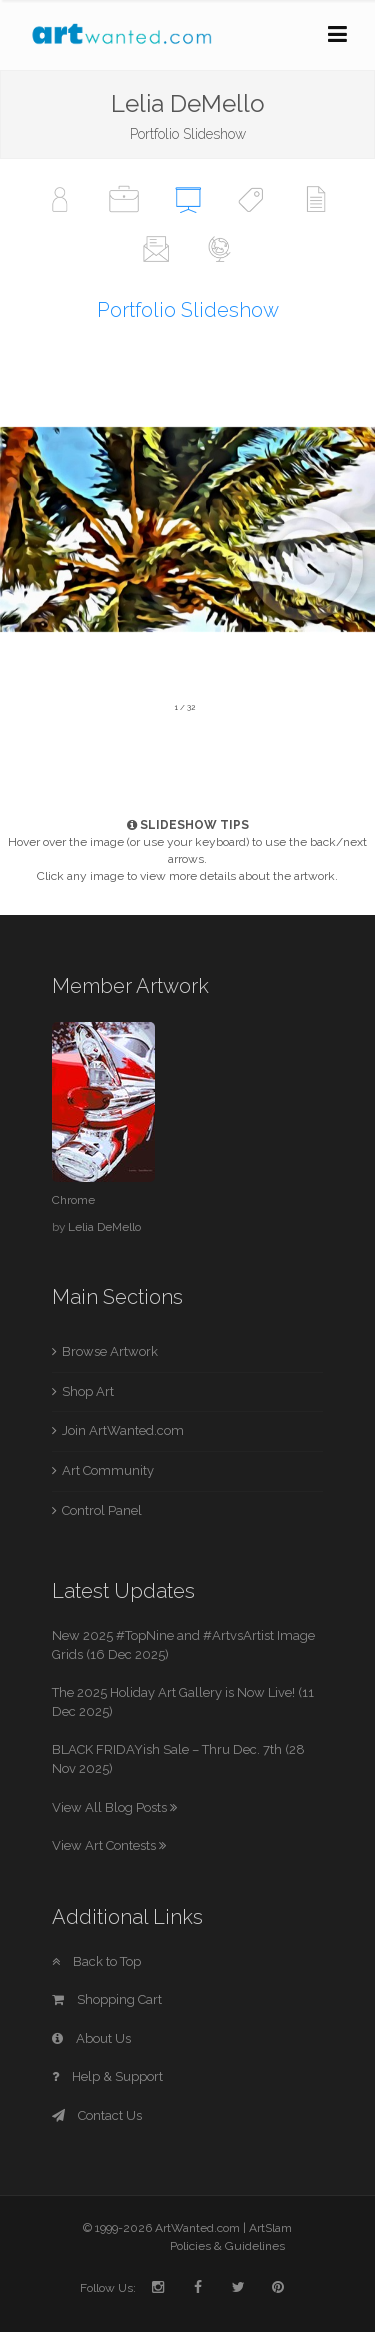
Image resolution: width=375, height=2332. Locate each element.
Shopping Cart (107, 1999)
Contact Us (97, 2115)
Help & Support (107, 2076)
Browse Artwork (110, 1351)
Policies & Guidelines (227, 2246)
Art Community (108, 1470)
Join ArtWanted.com (123, 1430)
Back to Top (96, 1961)
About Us (91, 2038)
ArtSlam (270, 2228)
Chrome (73, 1200)
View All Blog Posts (114, 1807)
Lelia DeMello (104, 1227)
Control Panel (102, 1510)
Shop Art (88, 1391)
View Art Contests (109, 1845)
